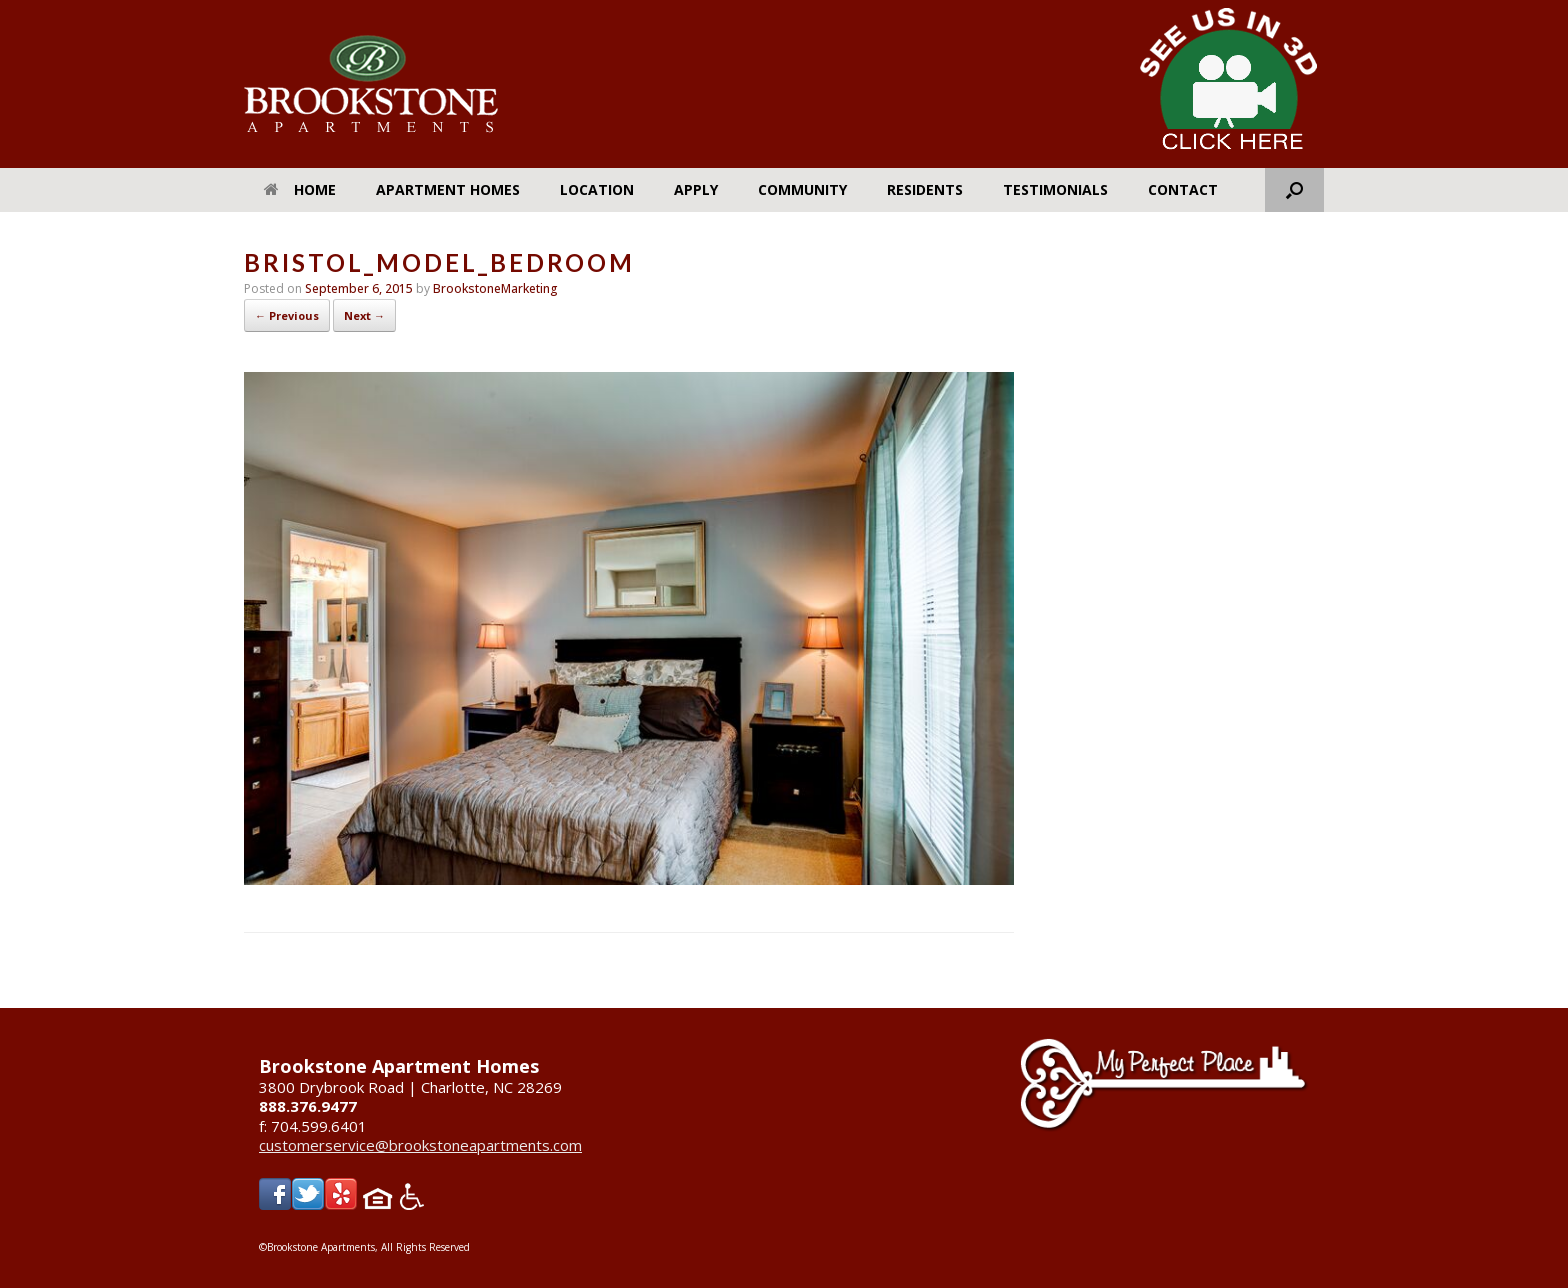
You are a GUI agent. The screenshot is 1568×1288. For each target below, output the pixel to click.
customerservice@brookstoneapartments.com (420, 1145)
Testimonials (1055, 189)
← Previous (287, 315)
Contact (1183, 189)
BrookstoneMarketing (495, 288)
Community (802, 189)
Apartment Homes (448, 189)
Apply (696, 189)
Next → (364, 315)
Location (597, 189)
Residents (925, 189)
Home (300, 189)
